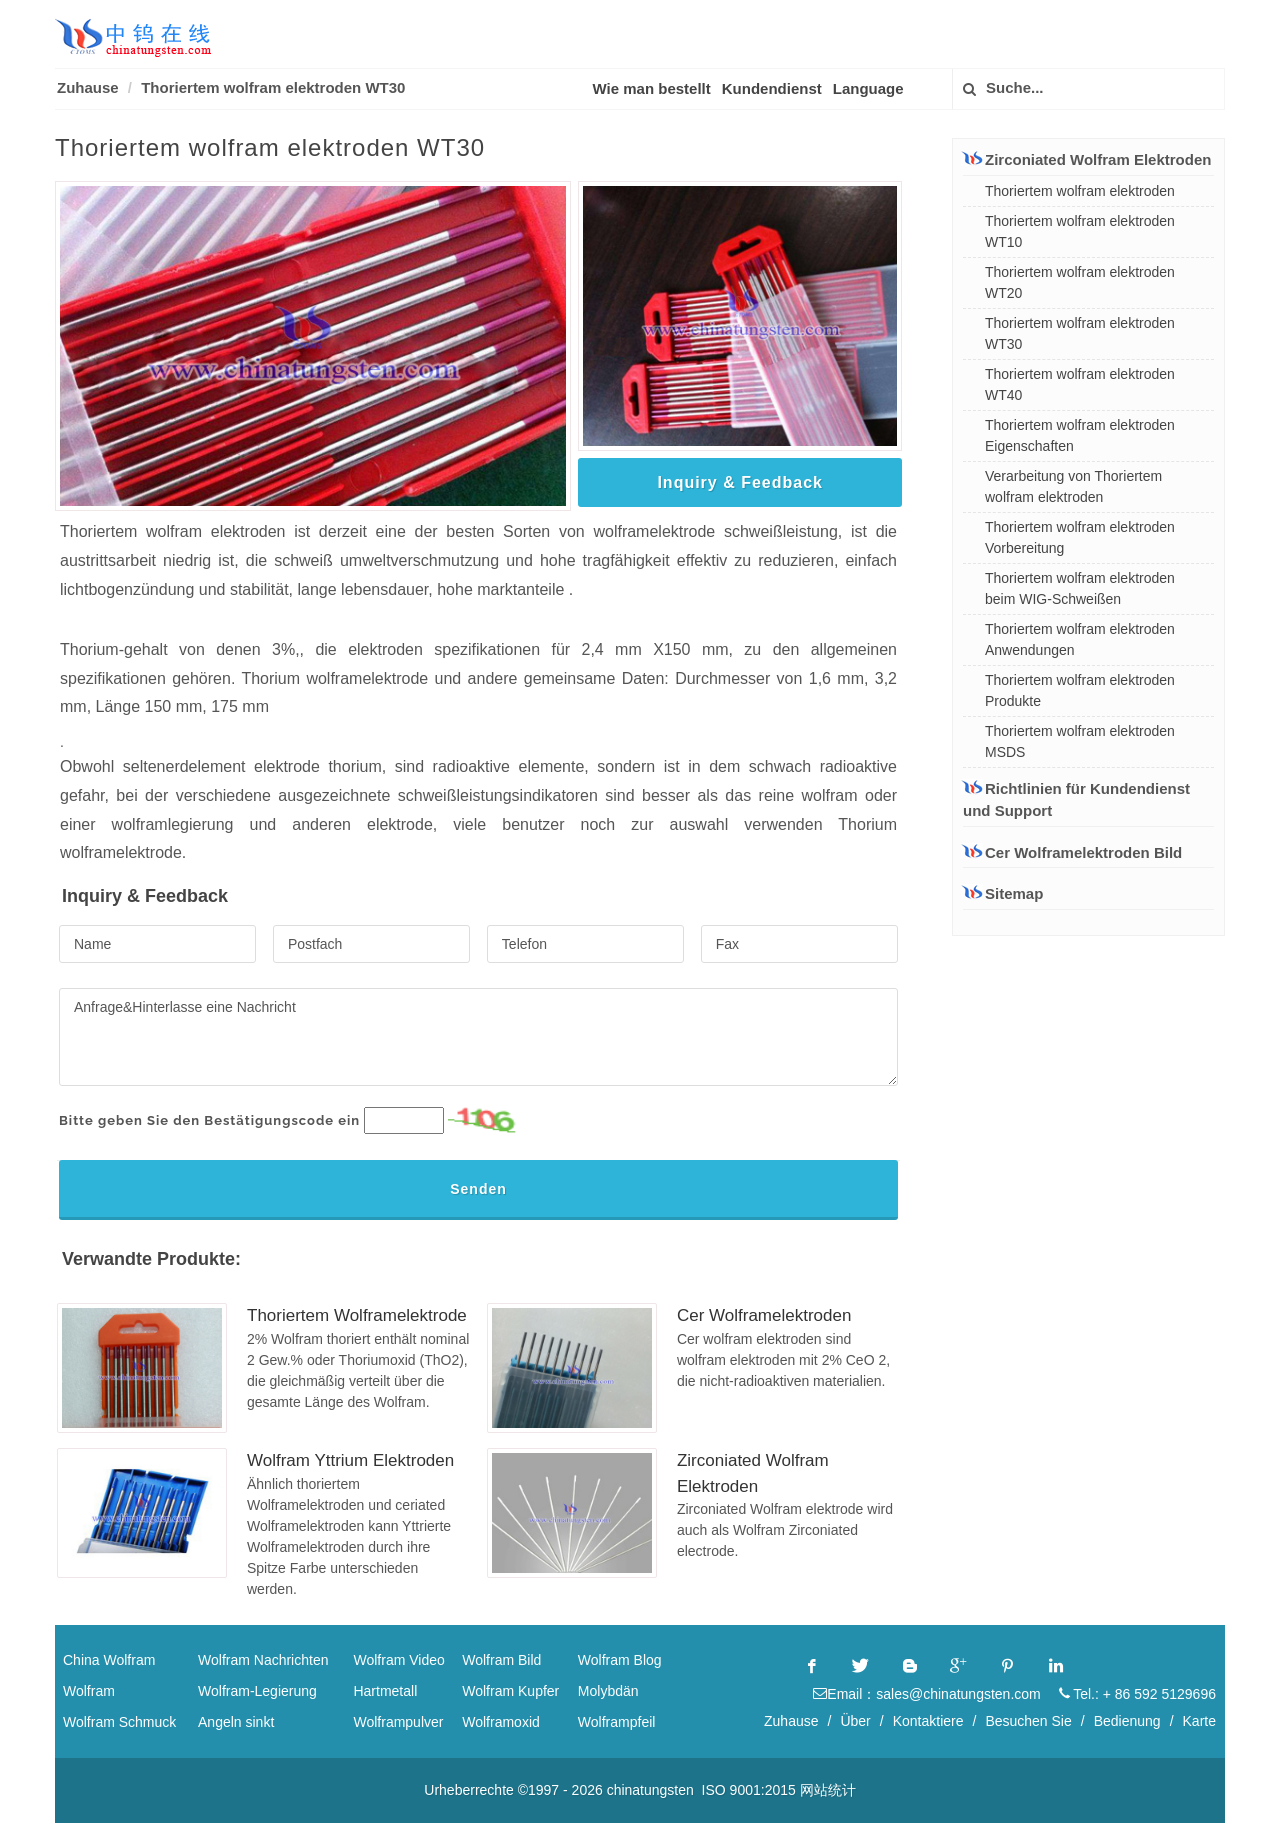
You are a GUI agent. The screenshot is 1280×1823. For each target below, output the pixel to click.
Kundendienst (772, 88)
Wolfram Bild (501, 1660)
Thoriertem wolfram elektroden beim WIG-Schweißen (1080, 588)
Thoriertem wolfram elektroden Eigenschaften (1080, 435)
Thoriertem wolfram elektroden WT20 (1080, 282)
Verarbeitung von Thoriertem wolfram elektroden (1073, 486)
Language (868, 88)
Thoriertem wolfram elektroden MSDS (1080, 741)
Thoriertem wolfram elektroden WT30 (273, 87)
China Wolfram (109, 1660)
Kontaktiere (928, 1721)
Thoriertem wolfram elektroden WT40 (1080, 384)
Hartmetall (385, 1691)
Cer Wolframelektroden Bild (1072, 852)
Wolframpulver (398, 1722)
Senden (478, 1189)
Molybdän (608, 1691)
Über (855, 1721)
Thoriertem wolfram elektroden (1080, 191)
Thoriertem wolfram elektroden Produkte (1080, 690)
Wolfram (89, 1691)
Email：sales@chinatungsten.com (926, 1694)
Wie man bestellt (652, 88)
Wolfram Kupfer (510, 1691)
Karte (1199, 1721)
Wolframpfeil (617, 1722)
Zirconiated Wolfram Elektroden (1087, 159)
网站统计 (828, 1790)
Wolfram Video (398, 1660)
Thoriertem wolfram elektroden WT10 (1080, 231)
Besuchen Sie (1028, 1721)
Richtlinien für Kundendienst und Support (1076, 799)
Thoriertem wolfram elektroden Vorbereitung (1080, 537)
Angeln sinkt (236, 1722)
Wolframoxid (501, 1722)
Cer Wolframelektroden (764, 1315)
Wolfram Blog (620, 1660)
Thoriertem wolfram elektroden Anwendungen (1080, 639)
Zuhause (88, 87)
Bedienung (1127, 1721)
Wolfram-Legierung (257, 1691)
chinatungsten (650, 1790)
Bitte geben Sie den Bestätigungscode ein (209, 1120)
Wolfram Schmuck (119, 1722)
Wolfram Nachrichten (263, 1660)
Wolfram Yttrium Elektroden (350, 1460)
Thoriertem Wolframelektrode (357, 1315)
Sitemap (1003, 893)
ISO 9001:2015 (749, 1790)
